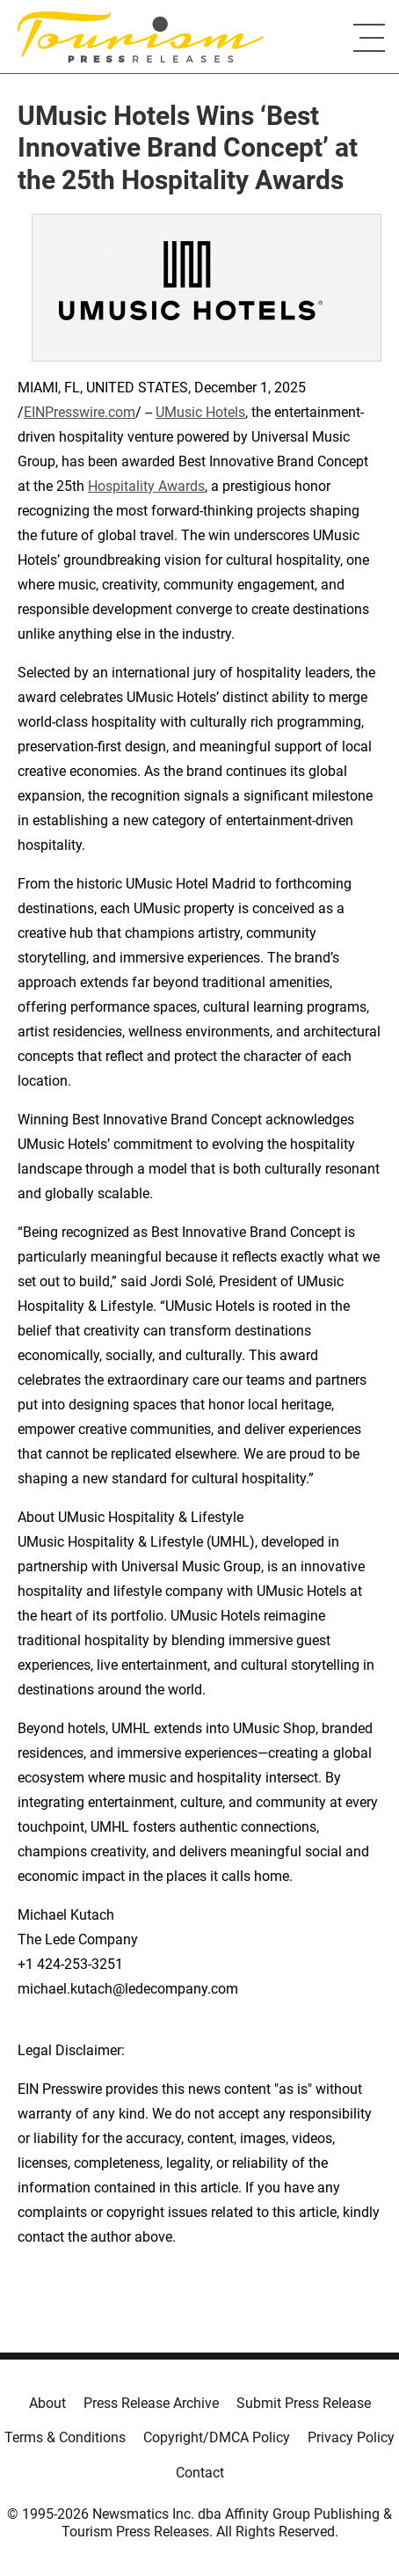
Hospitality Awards (146, 486)
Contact (200, 2472)
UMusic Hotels (200, 412)
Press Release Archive (151, 2403)
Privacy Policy (351, 2437)
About (47, 2403)
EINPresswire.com (79, 412)
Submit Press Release (303, 2403)
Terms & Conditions (65, 2437)
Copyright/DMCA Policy (216, 2437)
